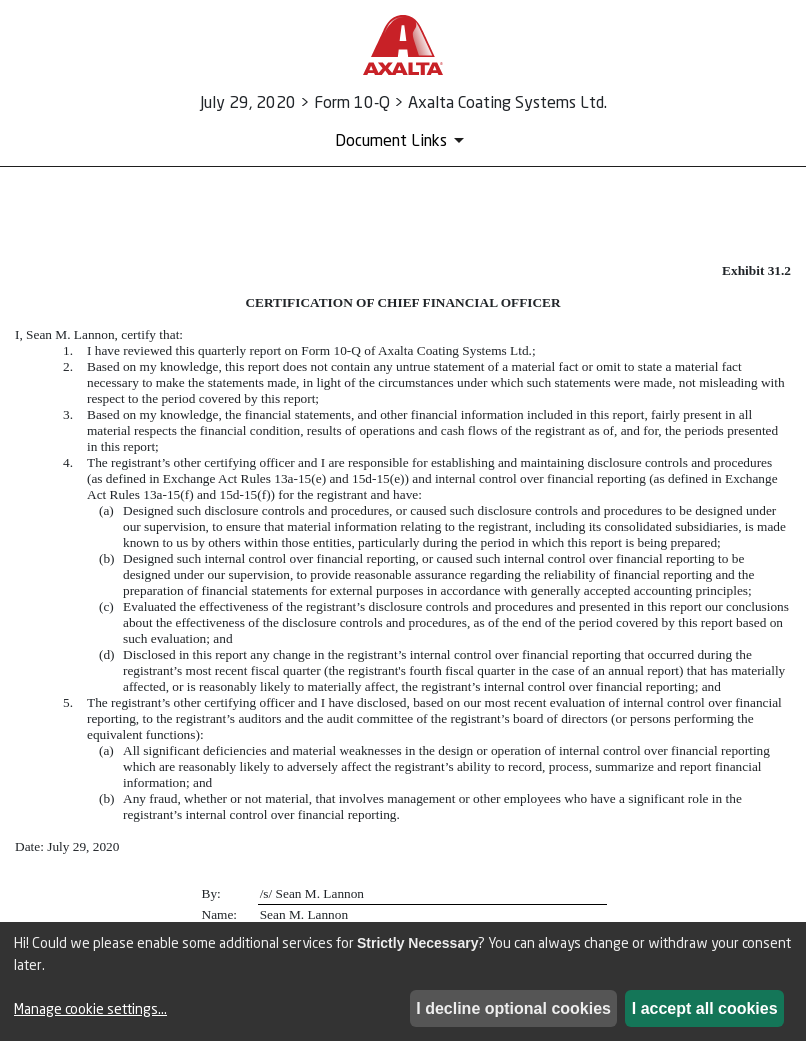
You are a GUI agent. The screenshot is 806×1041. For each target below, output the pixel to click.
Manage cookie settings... (90, 1008)
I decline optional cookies (513, 1008)
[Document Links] (403, 140)
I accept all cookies (705, 1008)
